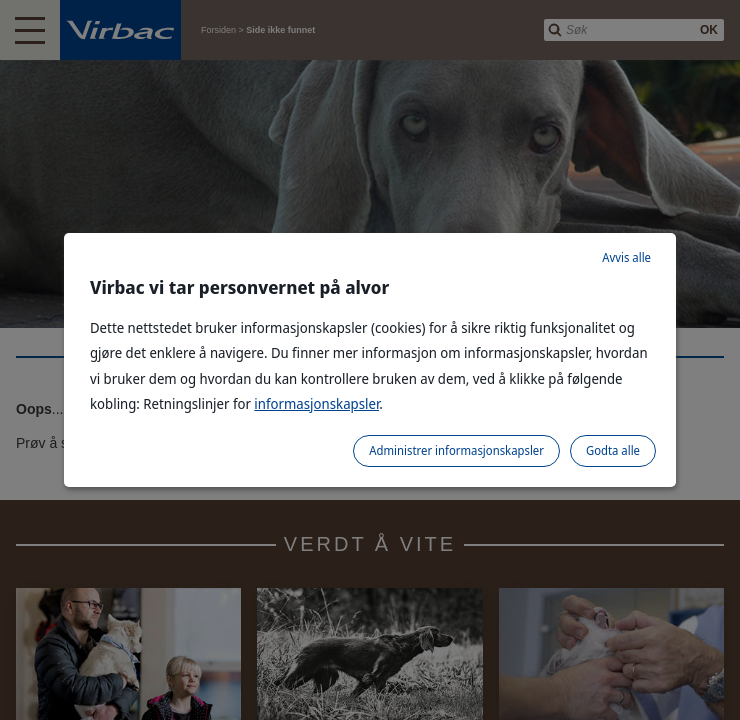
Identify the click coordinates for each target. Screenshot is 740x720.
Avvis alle (626, 257)
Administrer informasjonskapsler (456, 450)
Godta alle (613, 450)
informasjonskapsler (316, 403)
